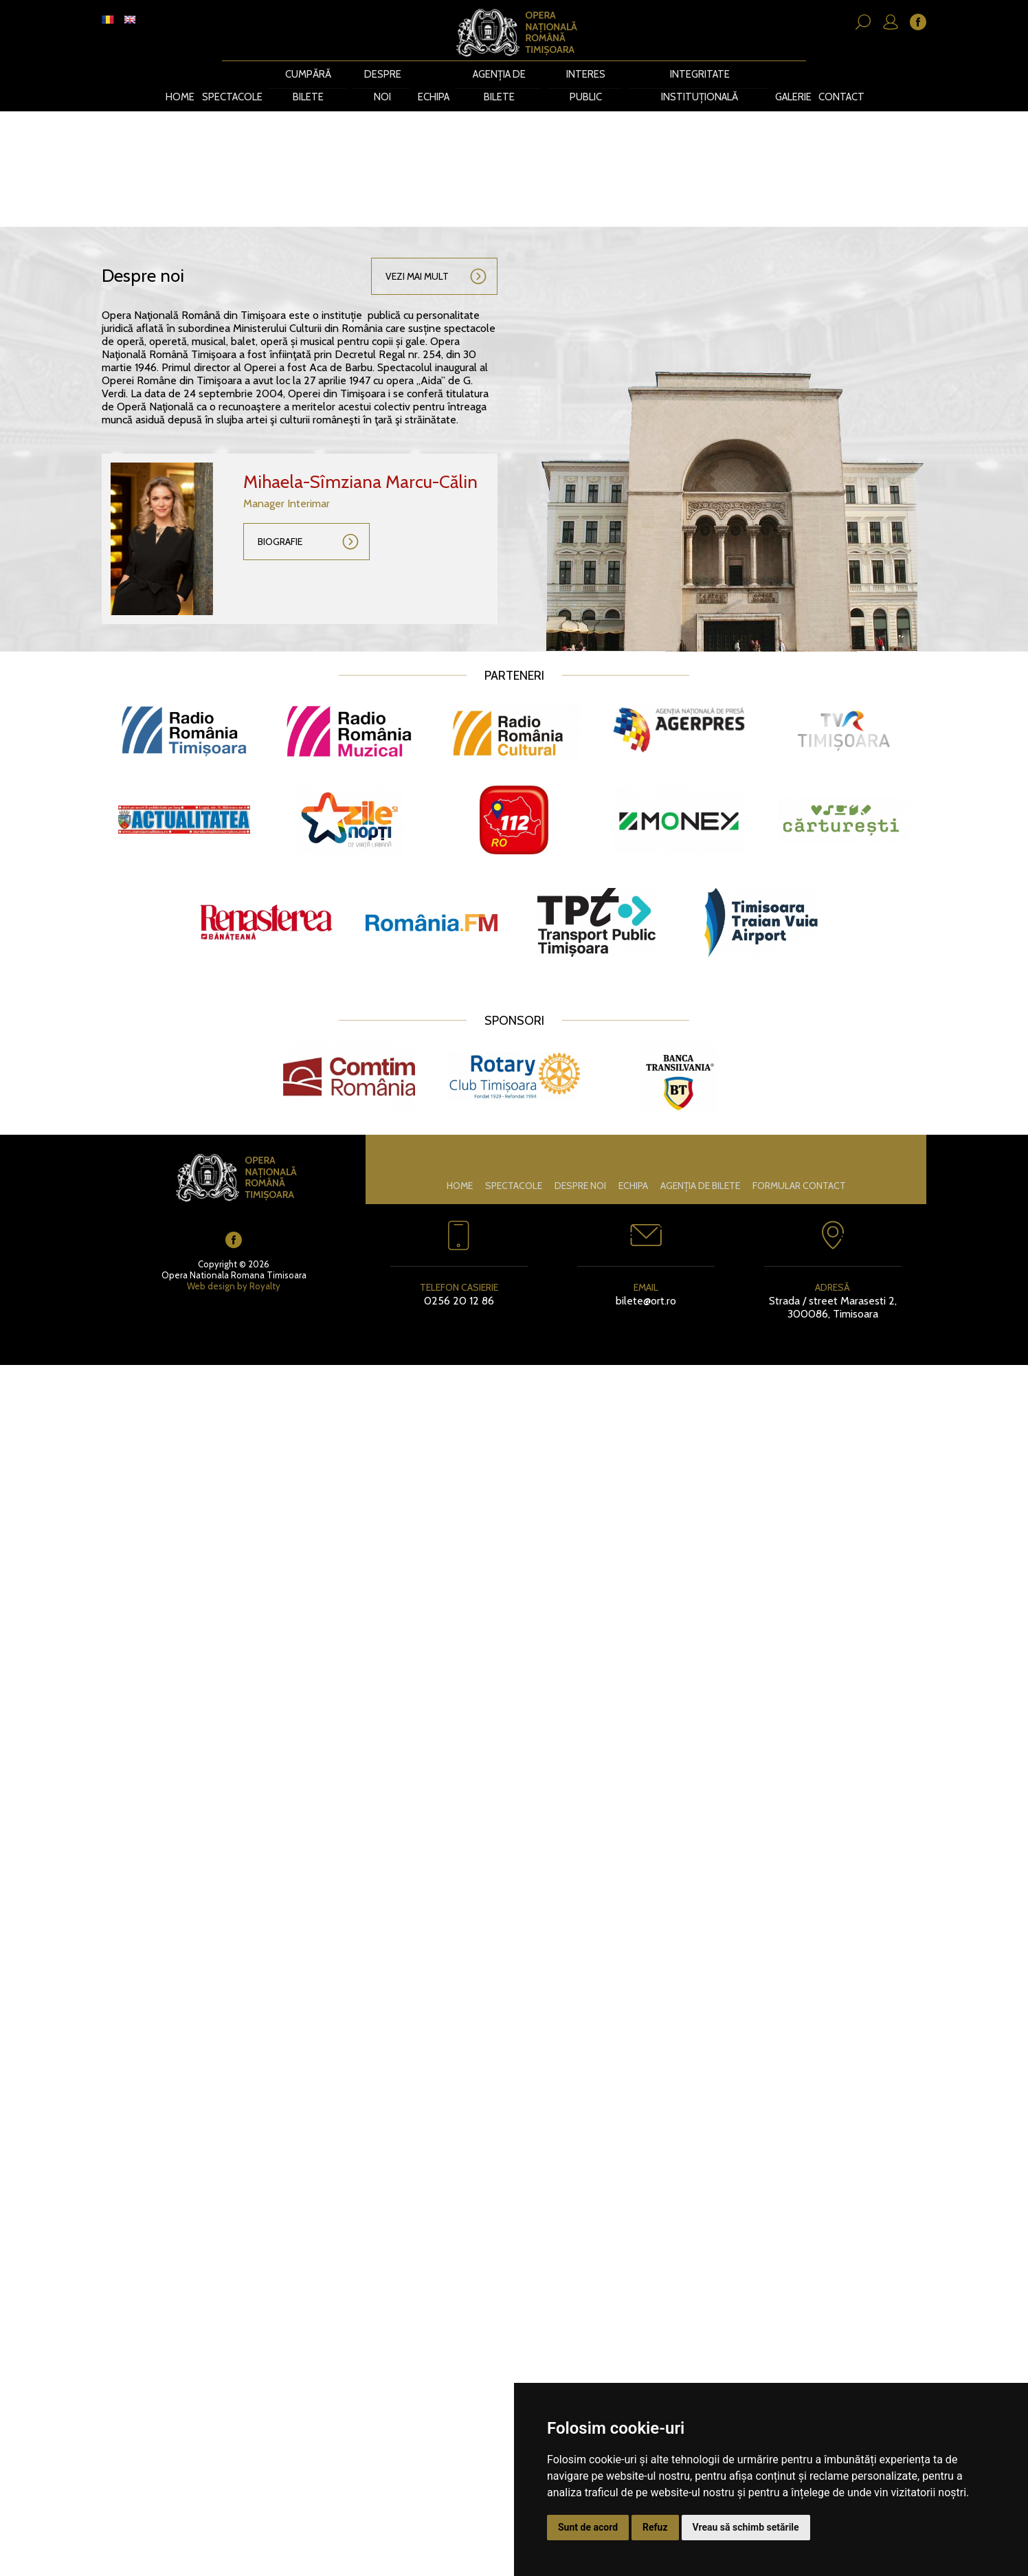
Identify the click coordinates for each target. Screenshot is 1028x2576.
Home (181, 74)
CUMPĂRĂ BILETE (310, 74)
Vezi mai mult (417, 253)
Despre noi (384, 74)
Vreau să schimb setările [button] (746, 2527)
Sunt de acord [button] (588, 2527)
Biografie (280, 518)
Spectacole (233, 74)
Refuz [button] (655, 2527)
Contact (839, 74)
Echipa (435, 74)
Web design (211, 1261)
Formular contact (799, 1161)
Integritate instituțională (696, 74)
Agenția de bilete (501, 74)
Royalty (264, 1261)
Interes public (586, 74)
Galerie (789, 74)
